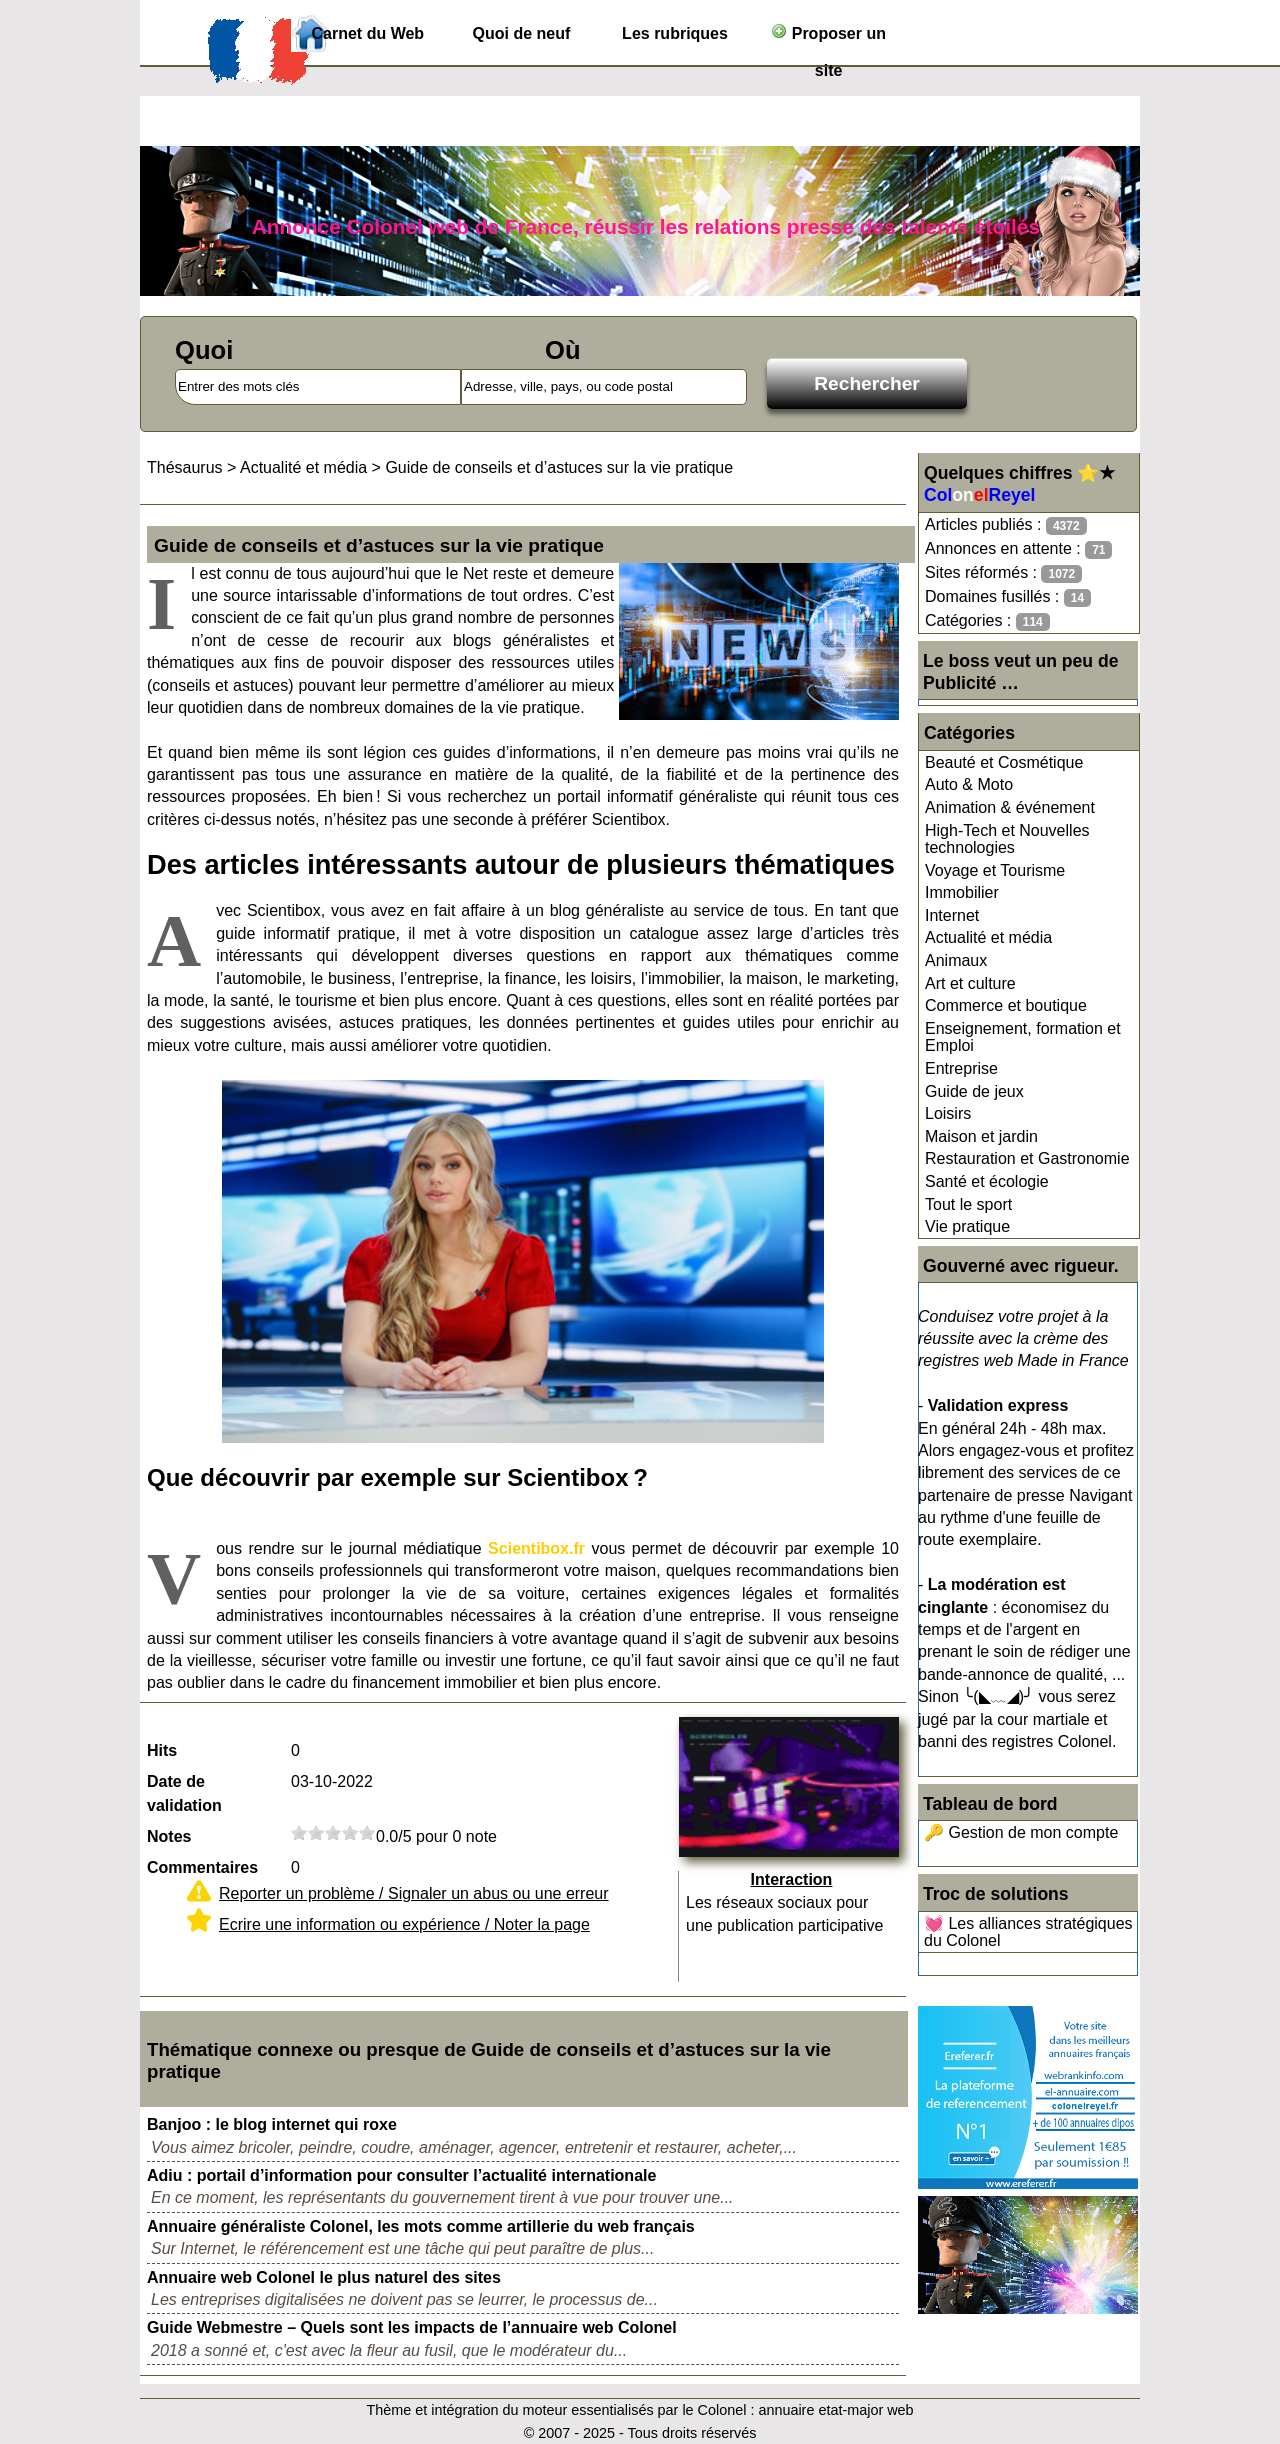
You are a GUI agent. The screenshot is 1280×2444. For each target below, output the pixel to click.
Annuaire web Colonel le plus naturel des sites (324, 2277)
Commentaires (202, 1867)
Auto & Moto (969, 784)
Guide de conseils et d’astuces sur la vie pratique (559, 467)
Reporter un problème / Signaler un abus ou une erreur (414, 1893)
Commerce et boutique (1006, 1005)
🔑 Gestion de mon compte (1021, 1832)
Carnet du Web (368, 33)
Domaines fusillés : (1008, 597)
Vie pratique (967, 1226)
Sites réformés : (1003, 573)
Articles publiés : (1006, 525)
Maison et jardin (981, 1136)
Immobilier (962, 892)
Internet (952, 915)
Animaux (956, 960)
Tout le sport (968, 1204)
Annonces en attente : (1018, 549)
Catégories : (987, 621)
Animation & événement (1010, 807)
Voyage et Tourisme (995, 870)
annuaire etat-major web (835, 2410)
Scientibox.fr (536, 1548)
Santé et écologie (987, 1181)
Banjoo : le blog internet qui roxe (272, 2124)
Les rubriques (675, 33)
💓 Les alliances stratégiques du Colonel (1028, 1932)
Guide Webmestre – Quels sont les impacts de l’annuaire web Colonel (412, 2327)
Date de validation (184, 1793)
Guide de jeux (974, 1091)
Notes (169, 1836)
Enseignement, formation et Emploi (1023, 1037)
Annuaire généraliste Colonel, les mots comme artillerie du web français (421, 2226)
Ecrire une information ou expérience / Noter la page (404, 1924)
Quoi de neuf (522, 33)
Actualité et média (988, 937)
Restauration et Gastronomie (1027, 1158)
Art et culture (970, 983)
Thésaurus (185, 467)
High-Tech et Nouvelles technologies (1007, 839)
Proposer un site (828, 37)
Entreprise (961, 1068)
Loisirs (948, 1113)
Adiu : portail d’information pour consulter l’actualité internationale (401, 2175)
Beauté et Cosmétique (1004, 762)
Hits (162, 1750)
